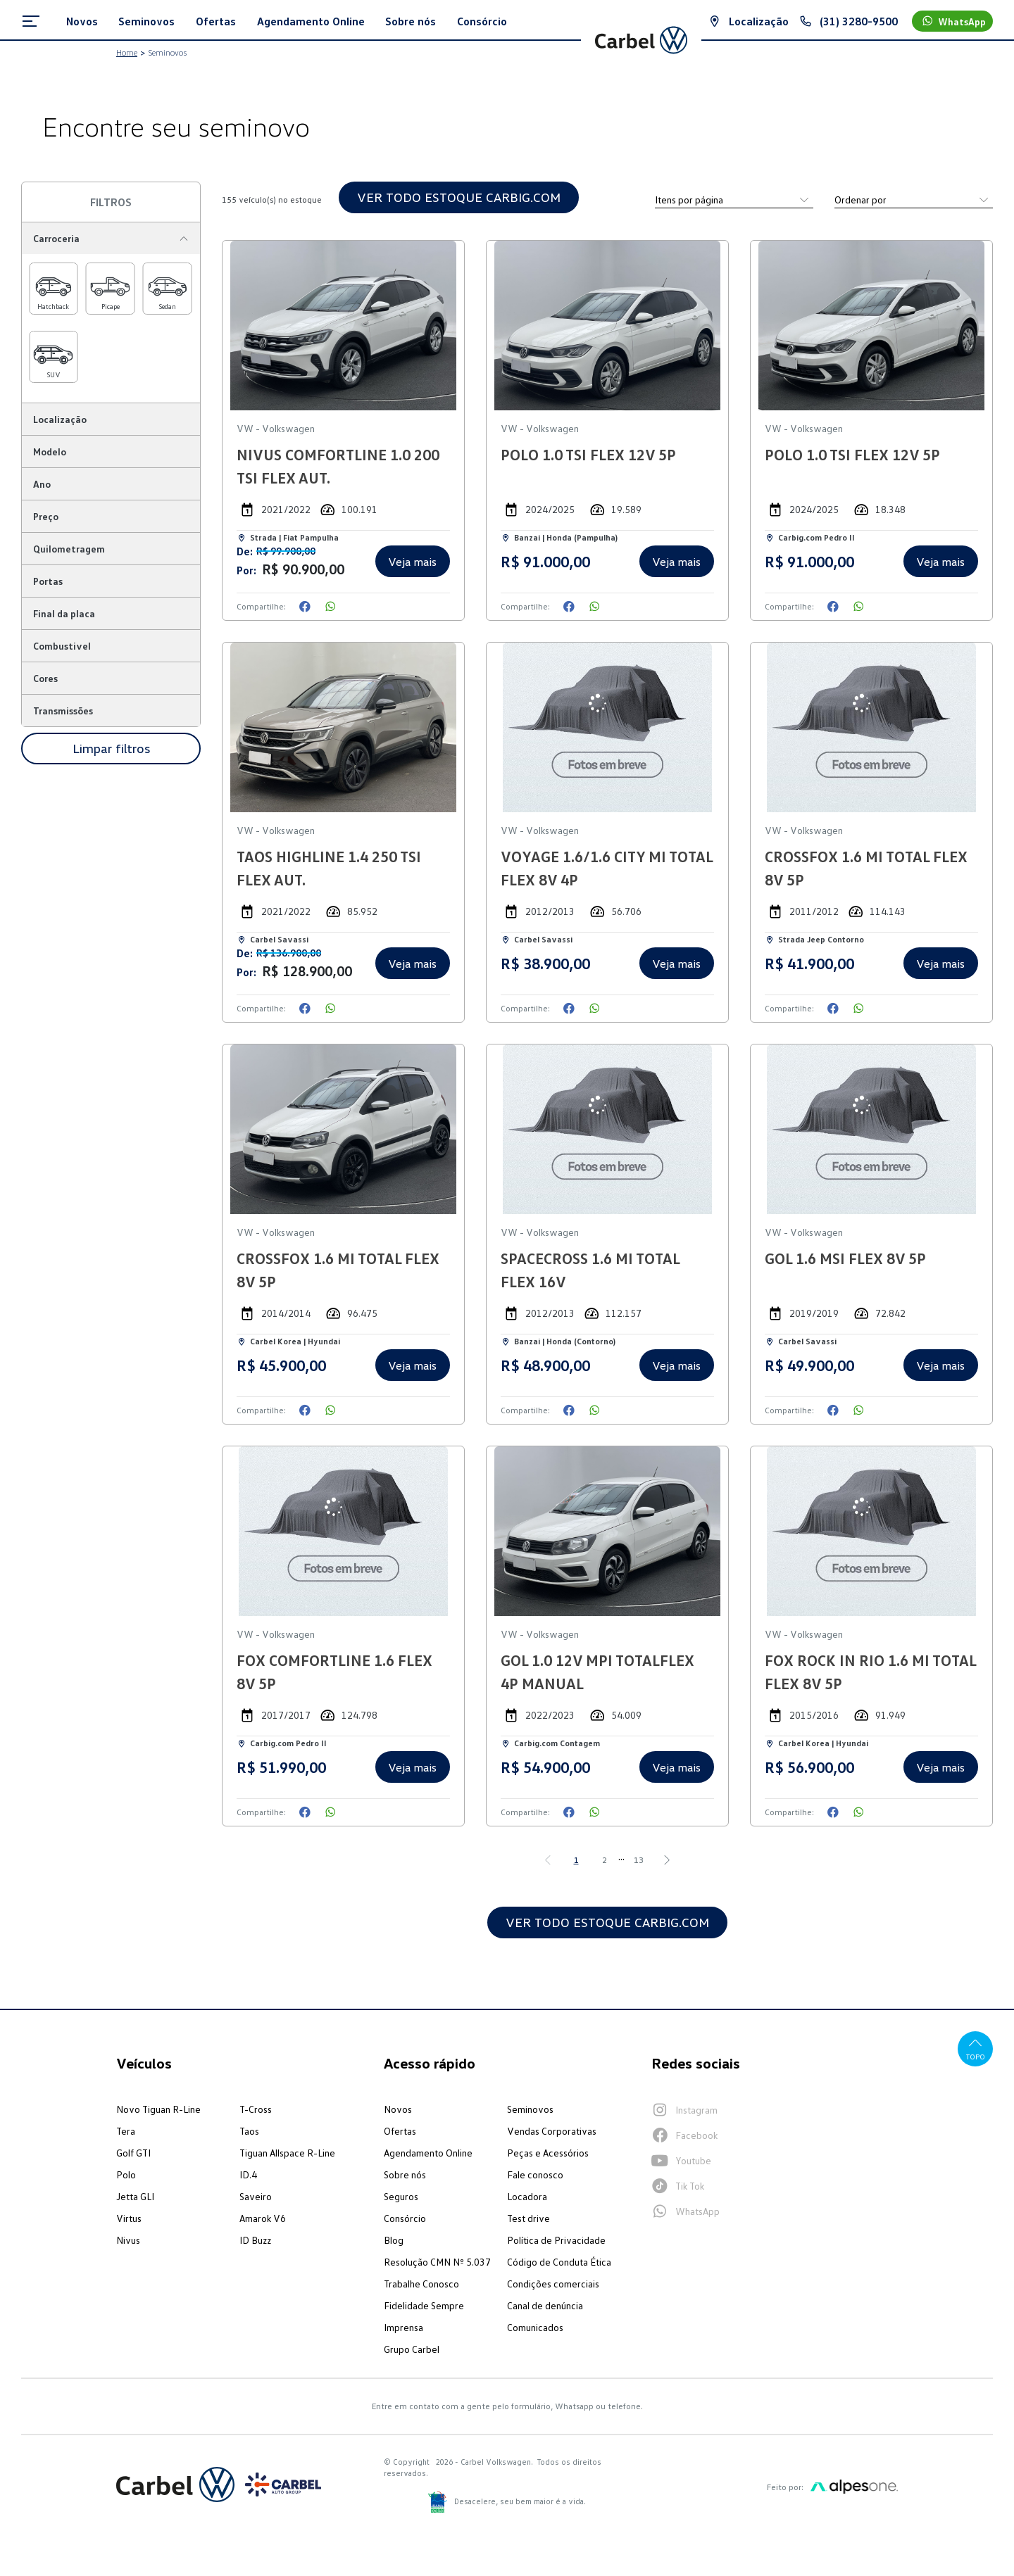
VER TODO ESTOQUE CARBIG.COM (459, 197)
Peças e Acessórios (548, 2153)
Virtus (129, 2218)
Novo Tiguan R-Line (158, 2109)
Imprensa (403, 2327)
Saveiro (255, 2196)
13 (639, 1860)
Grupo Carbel (411, 2349)
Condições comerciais (553, 2284)
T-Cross (255, 2109)
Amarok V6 (262, 2218)
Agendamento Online (428, 2153)
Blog (393, 2240)
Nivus (128, 2240)
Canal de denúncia (545, 2305)
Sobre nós (405, 2174)
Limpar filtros (111, 748)
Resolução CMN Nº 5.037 (437, 2262)
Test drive (528, 2218)
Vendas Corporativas (551, 2131)
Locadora (527, 2196)
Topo (975, 2048)
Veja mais (412, 562)
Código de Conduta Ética (559, 2262)
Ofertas (400, 2131)
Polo (126, 2174)
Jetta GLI (135, 2196)
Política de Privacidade (556, 2240)
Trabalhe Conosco (421, 2284)
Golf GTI (133, 2153)
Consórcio (405, 2218)
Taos (249, 2131)
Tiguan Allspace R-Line (287, 2153)
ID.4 (248, 2174)
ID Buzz (255, 2240)
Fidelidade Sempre (424, 2305)
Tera (125, 2131)
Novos (398, 2109)
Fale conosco (535, 2174)
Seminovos (530, 2109)
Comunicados (535, 2327)
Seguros (401, 2196)
